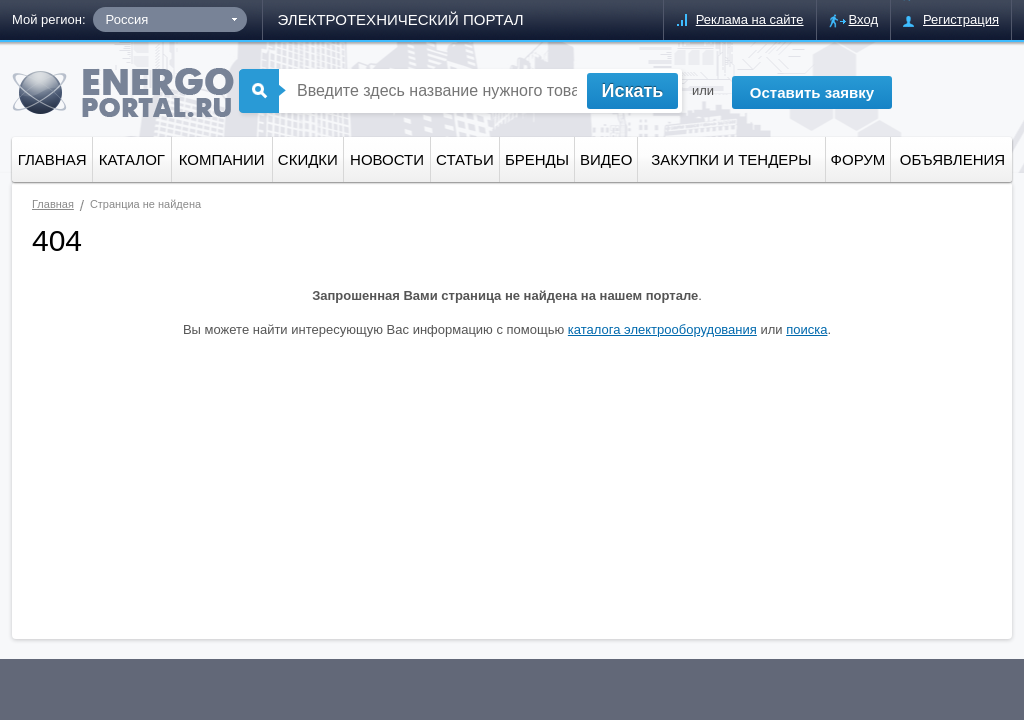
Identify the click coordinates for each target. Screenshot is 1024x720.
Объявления (952, 159)
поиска (806, 329)
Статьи (465, 159)
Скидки (308, 159)
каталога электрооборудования (662, 329)
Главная (52, 159)
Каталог (132, 159)
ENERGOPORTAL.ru (123, 92)
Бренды (537, 159)
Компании (222, 159)
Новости (387, 159)
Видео (606, 159)
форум (858, 159)
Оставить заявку (812, 92)
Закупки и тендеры (731, 159)
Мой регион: (49, 19)
